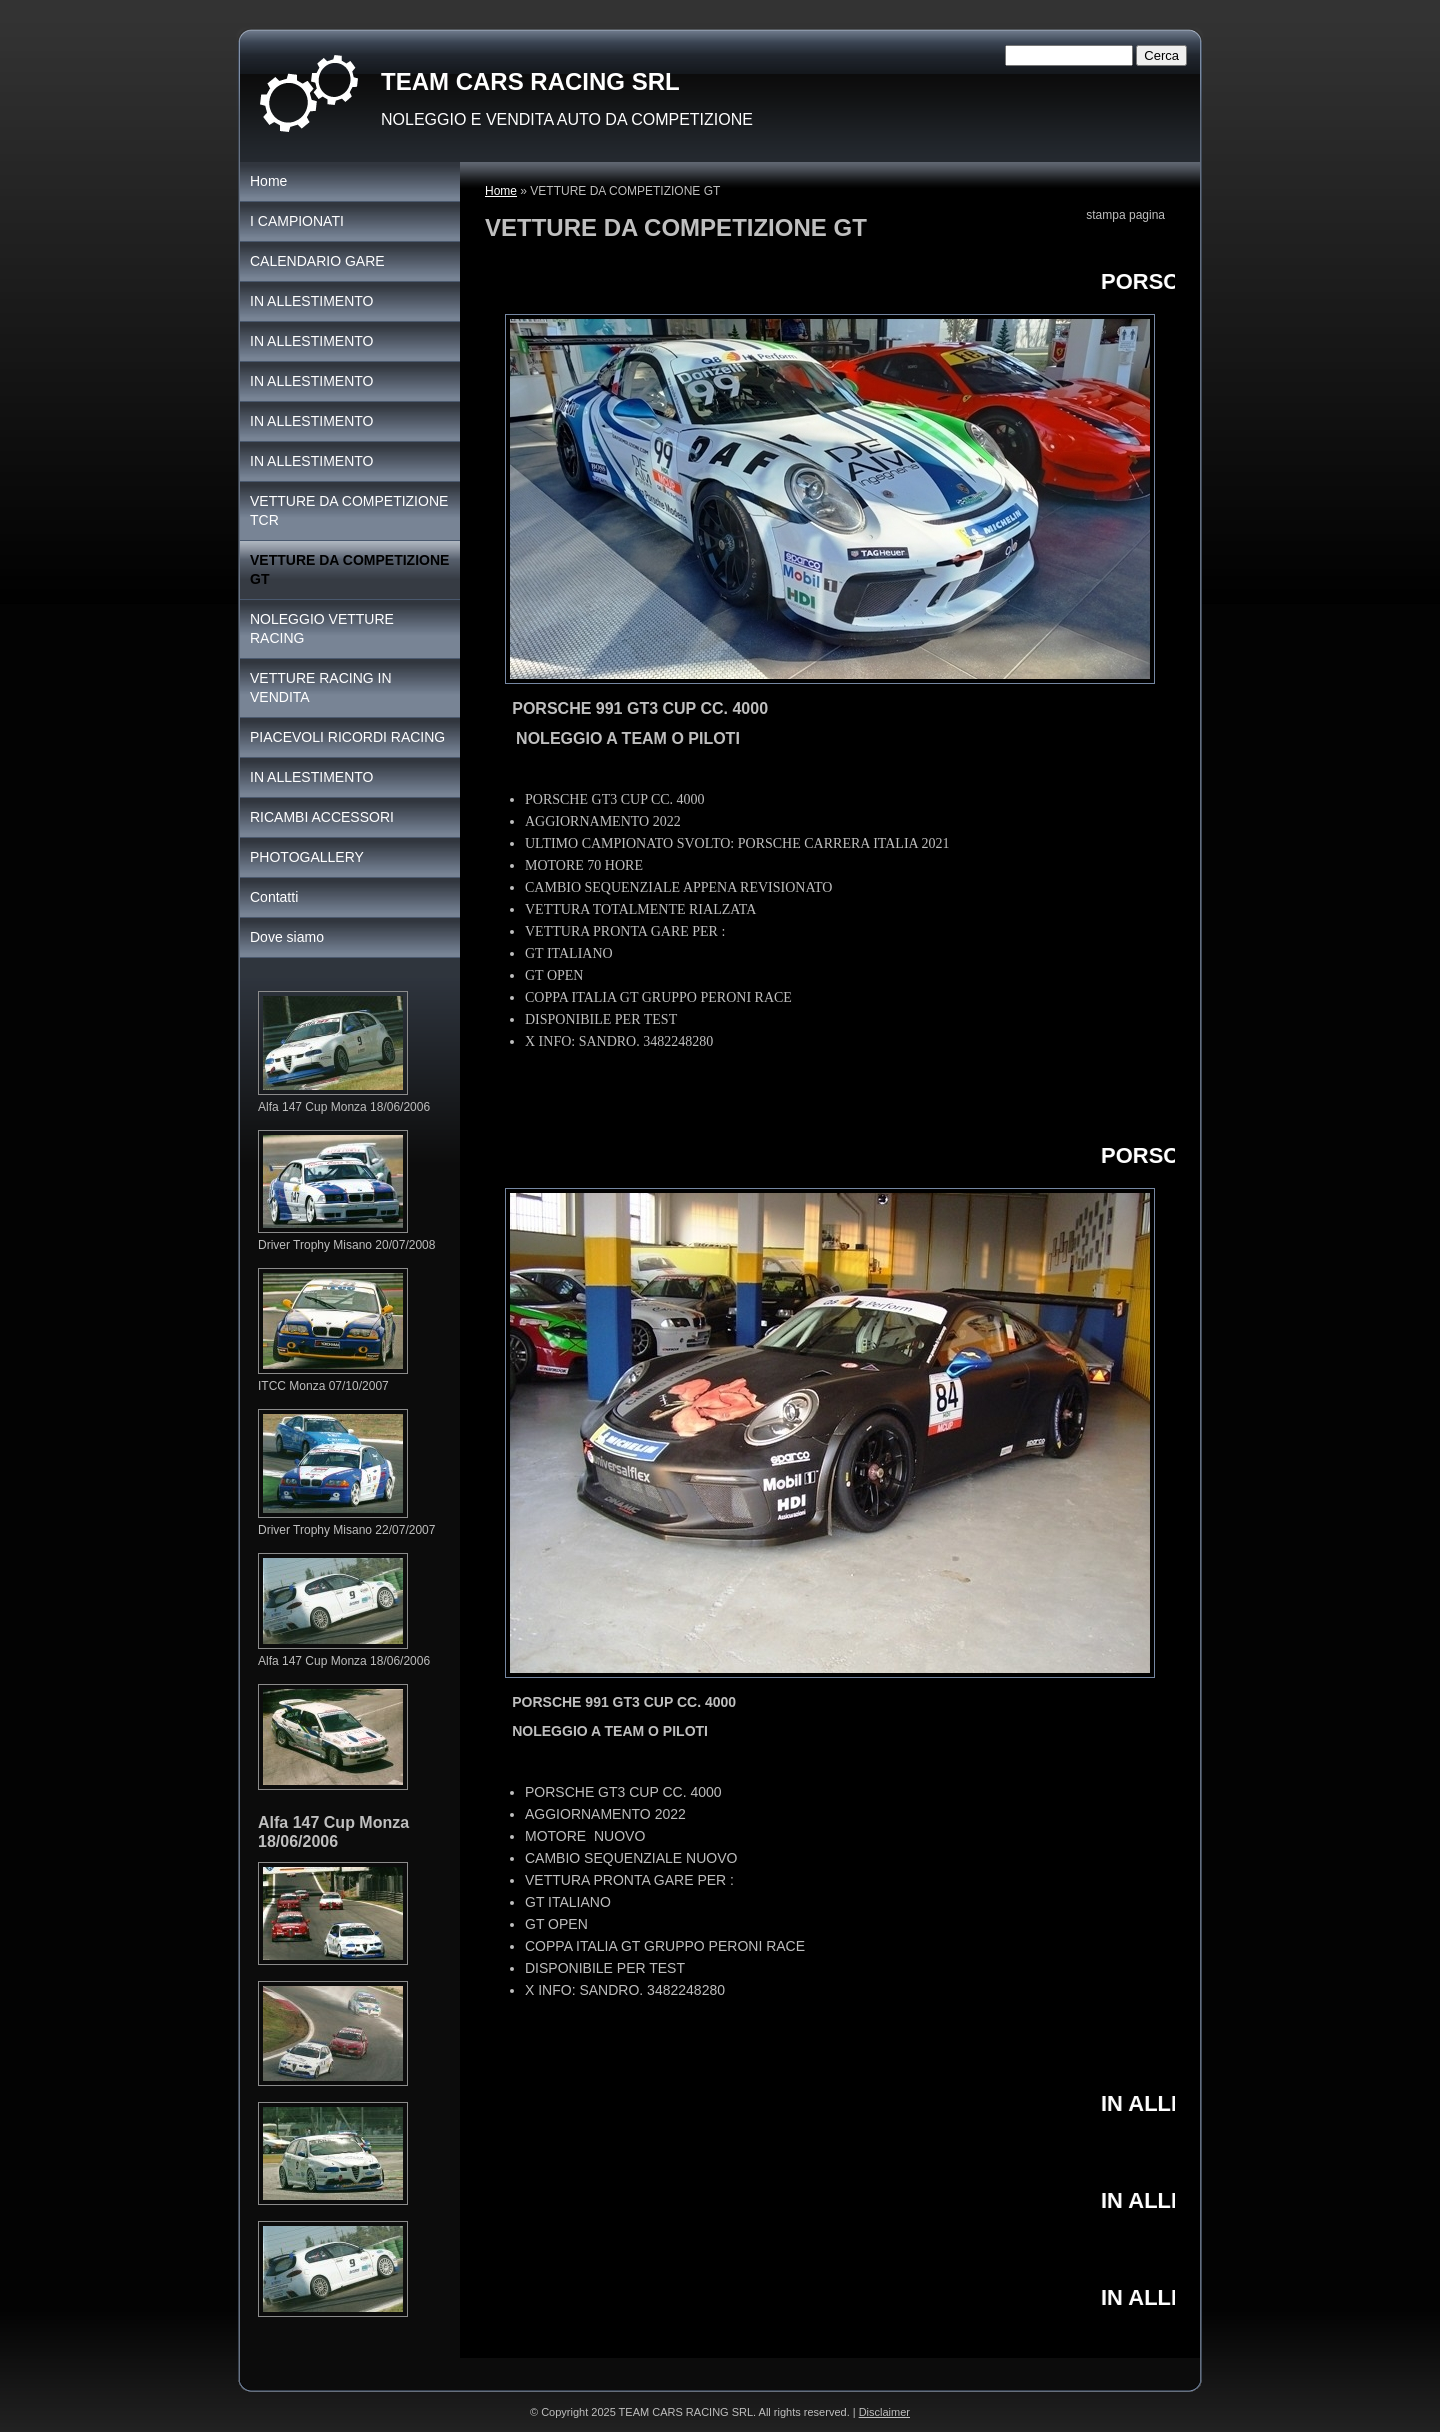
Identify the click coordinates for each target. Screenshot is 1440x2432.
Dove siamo (287, 937)
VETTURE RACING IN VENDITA (321, 687)
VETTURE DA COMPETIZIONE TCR (349, 510)
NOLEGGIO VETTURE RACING (322, 628)
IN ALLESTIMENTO (311, 301)
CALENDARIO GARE (317, 261)
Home (501, 191)
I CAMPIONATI (297, 221)
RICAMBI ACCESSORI (322, 817)
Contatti (274, 897)
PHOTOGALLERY (307, 857)
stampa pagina (1125, 215)
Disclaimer (884, 2412)
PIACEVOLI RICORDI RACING (347, 737)
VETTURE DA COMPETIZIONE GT (349, 569)
